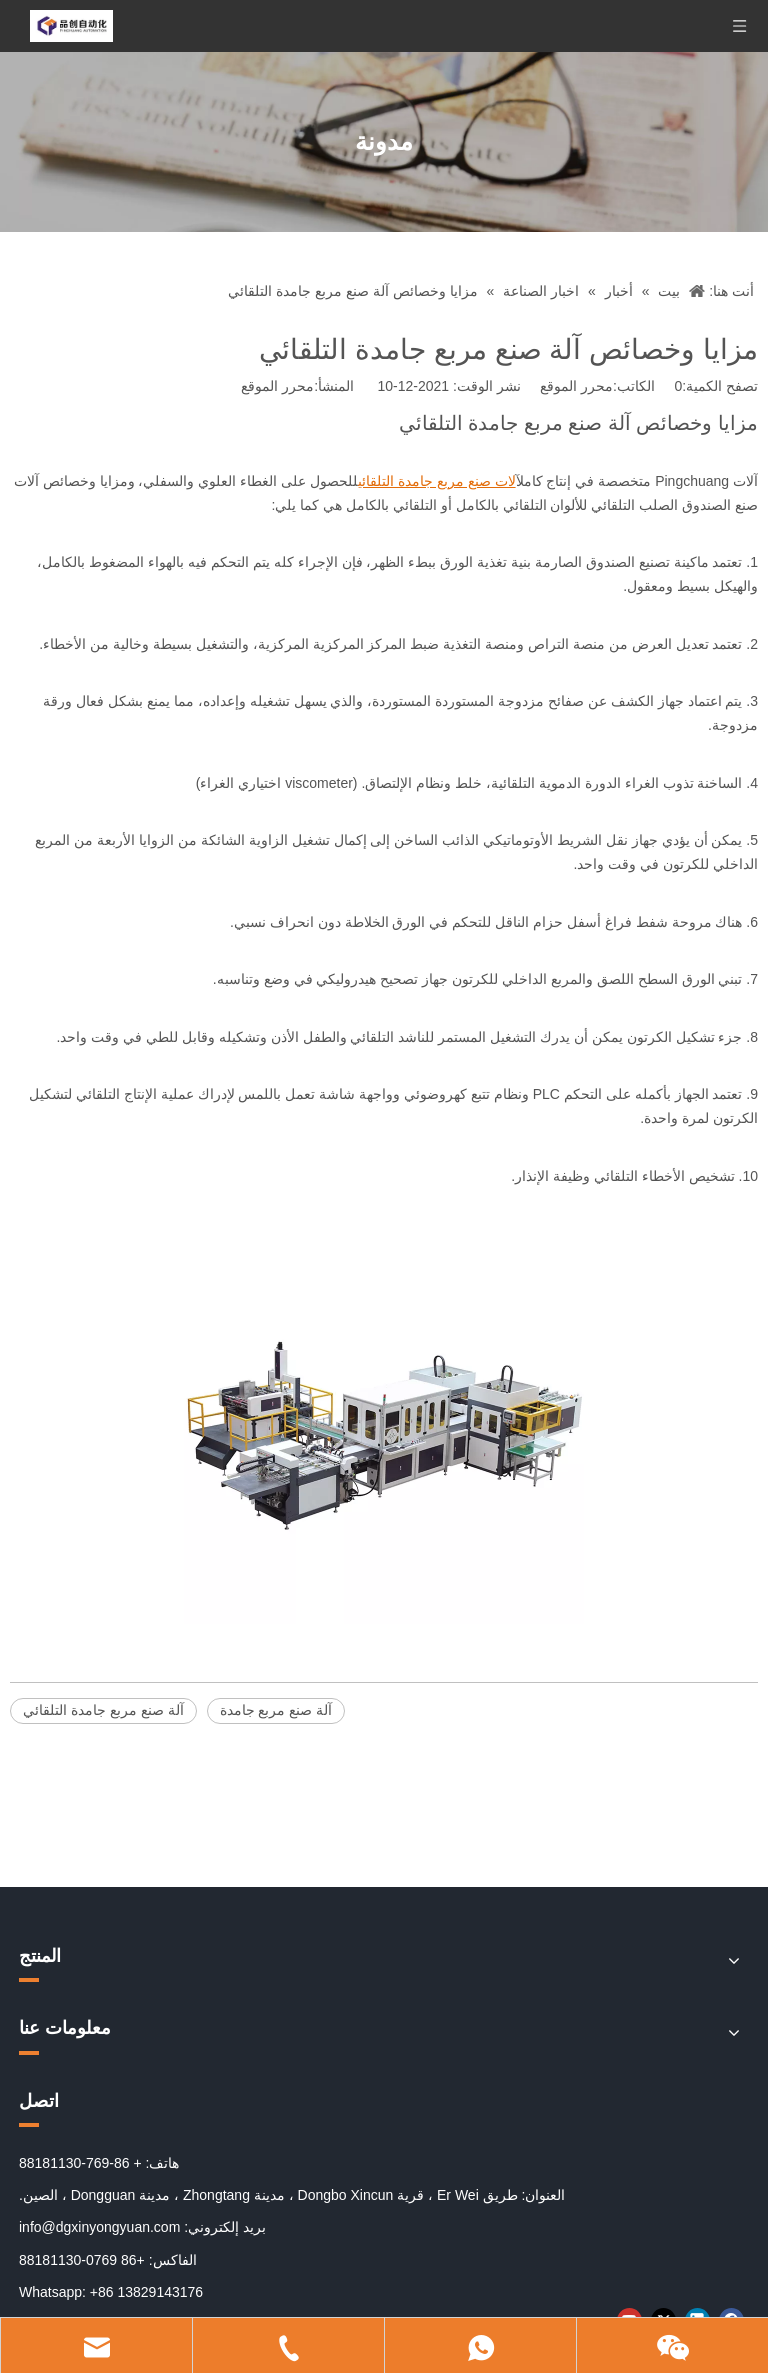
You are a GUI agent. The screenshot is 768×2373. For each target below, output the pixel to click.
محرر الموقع (277, 386)
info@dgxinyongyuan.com (99, 2227)
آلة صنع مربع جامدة (276, 1710)
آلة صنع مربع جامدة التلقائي (103, 1710)
